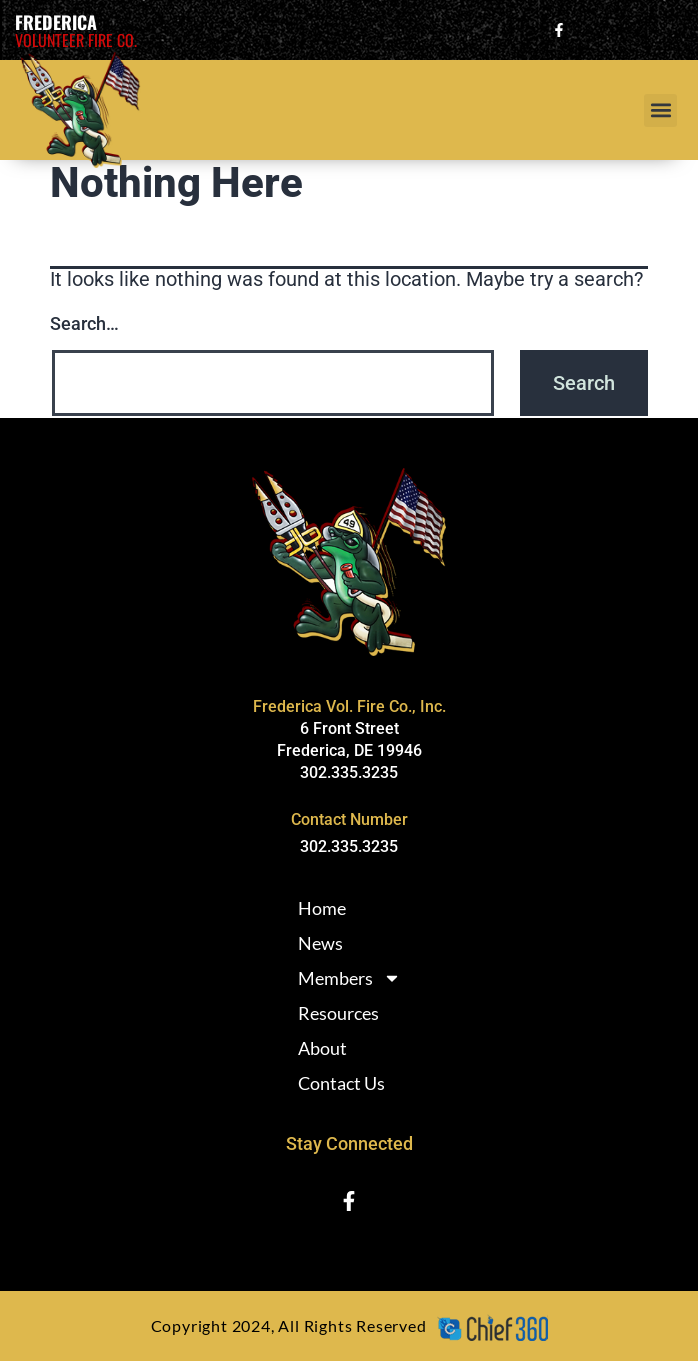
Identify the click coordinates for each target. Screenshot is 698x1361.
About (322, 1048)
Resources (338, 1013)
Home (322, 908)
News (320, 943)
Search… (84, 323)
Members (349, 978)
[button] (660, 110)
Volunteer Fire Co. (76, 40)
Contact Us (341, 1083)
